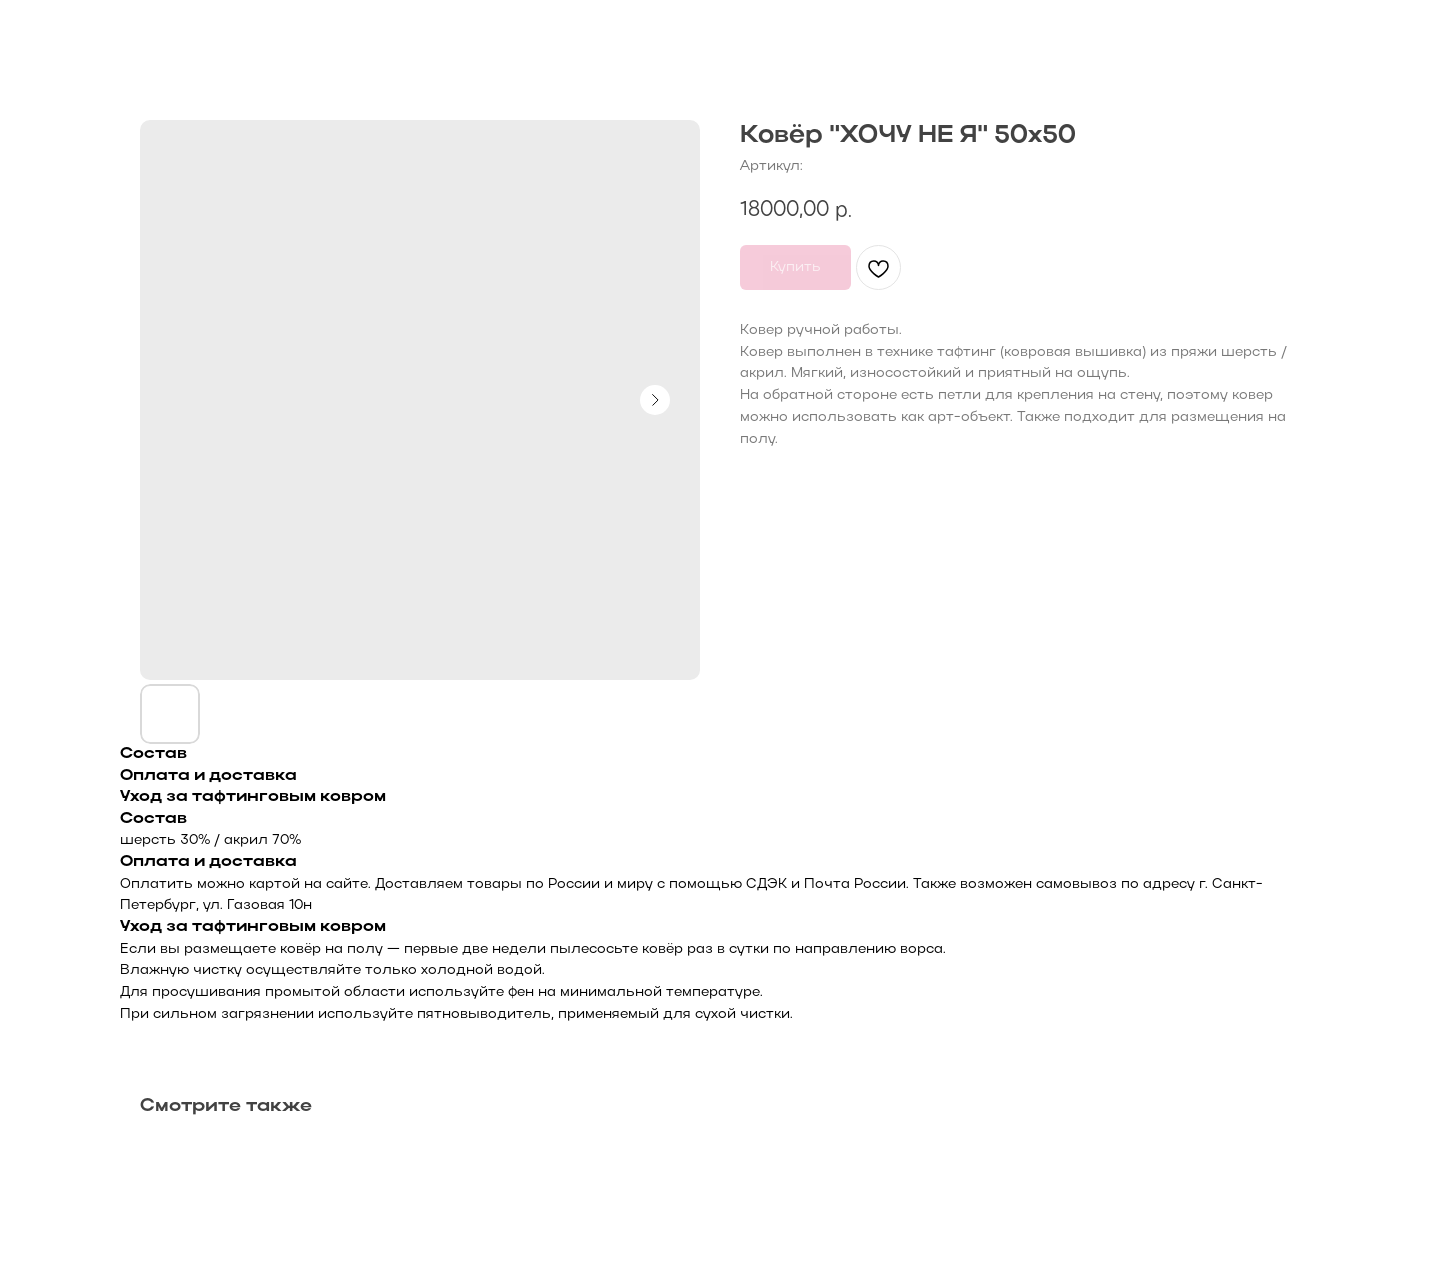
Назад (61, 30)
